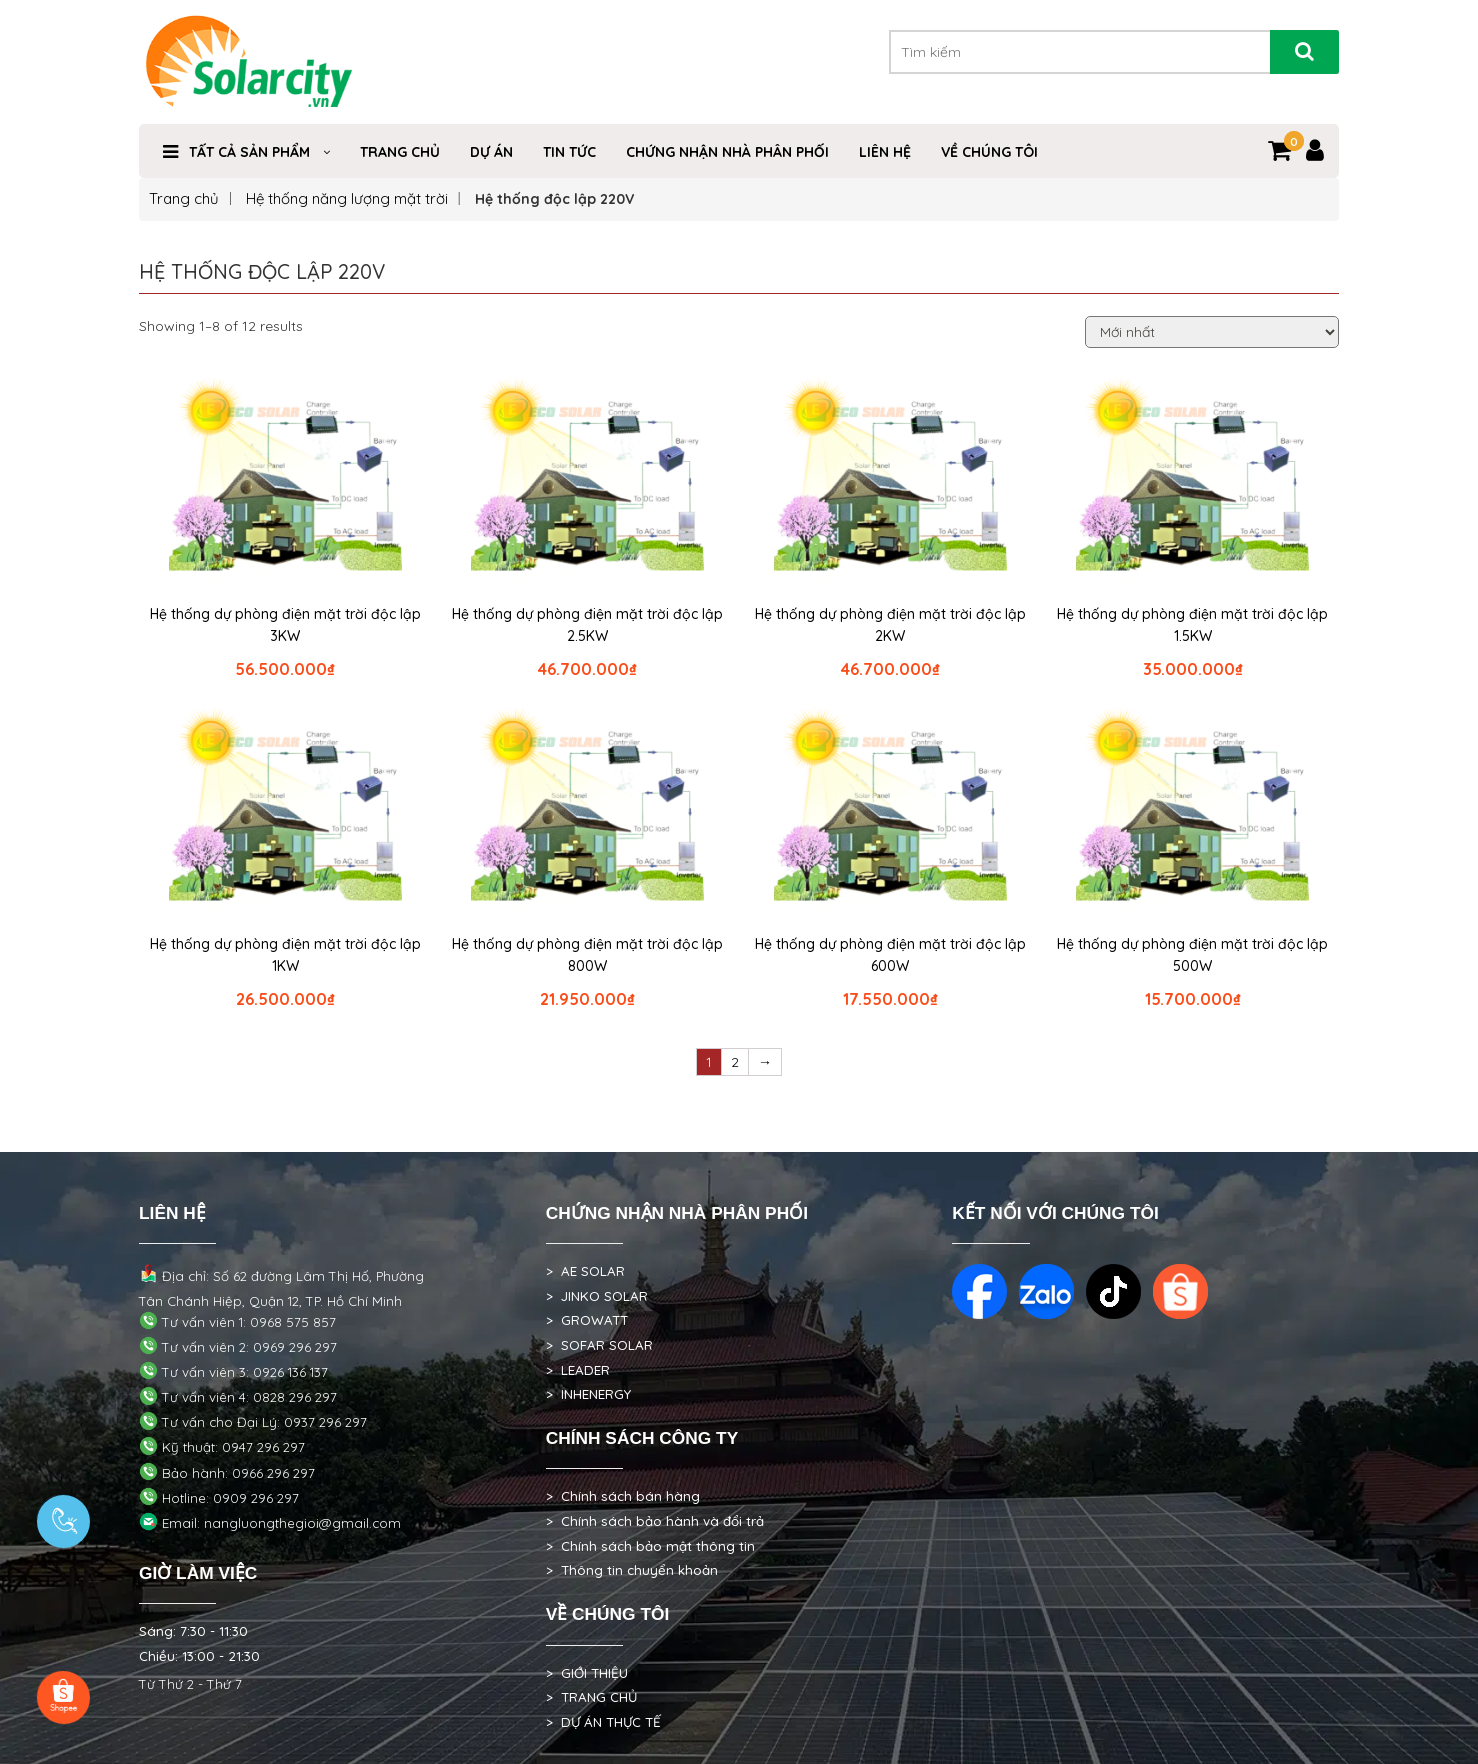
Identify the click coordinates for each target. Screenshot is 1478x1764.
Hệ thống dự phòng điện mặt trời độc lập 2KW (890, 625)
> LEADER (578, 1370)
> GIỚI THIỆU (587, 1673)
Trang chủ (184, 198)
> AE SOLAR (585, 1271)
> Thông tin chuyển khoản (632, 1570)
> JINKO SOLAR (597, 1296)
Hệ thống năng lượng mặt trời (347, 198)
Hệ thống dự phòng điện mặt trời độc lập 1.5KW (1192, 625)
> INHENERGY (588, 1394)
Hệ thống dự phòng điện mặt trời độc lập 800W (587, 955)
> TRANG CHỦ (591, 1697)
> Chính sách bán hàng (623, 1496)
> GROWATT (587, 1320)
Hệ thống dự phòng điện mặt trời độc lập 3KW (285, 625)
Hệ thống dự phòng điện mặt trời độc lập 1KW (285, 955)
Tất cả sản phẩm (249, 152)
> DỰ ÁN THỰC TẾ (603, 1722)
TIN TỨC (569, 152)
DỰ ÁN (491, 152)
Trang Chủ (400, 152)
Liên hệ (885, 152)
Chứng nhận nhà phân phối (727, 152)
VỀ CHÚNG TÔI (989, 152)
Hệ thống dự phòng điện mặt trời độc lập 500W (1192, 955)
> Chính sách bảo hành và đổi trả (655, 1521)
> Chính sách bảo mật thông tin (650, 1546)
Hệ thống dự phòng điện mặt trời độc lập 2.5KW (587, 625)
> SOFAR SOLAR (599, 1345)
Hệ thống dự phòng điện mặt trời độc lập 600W (890, 955)
